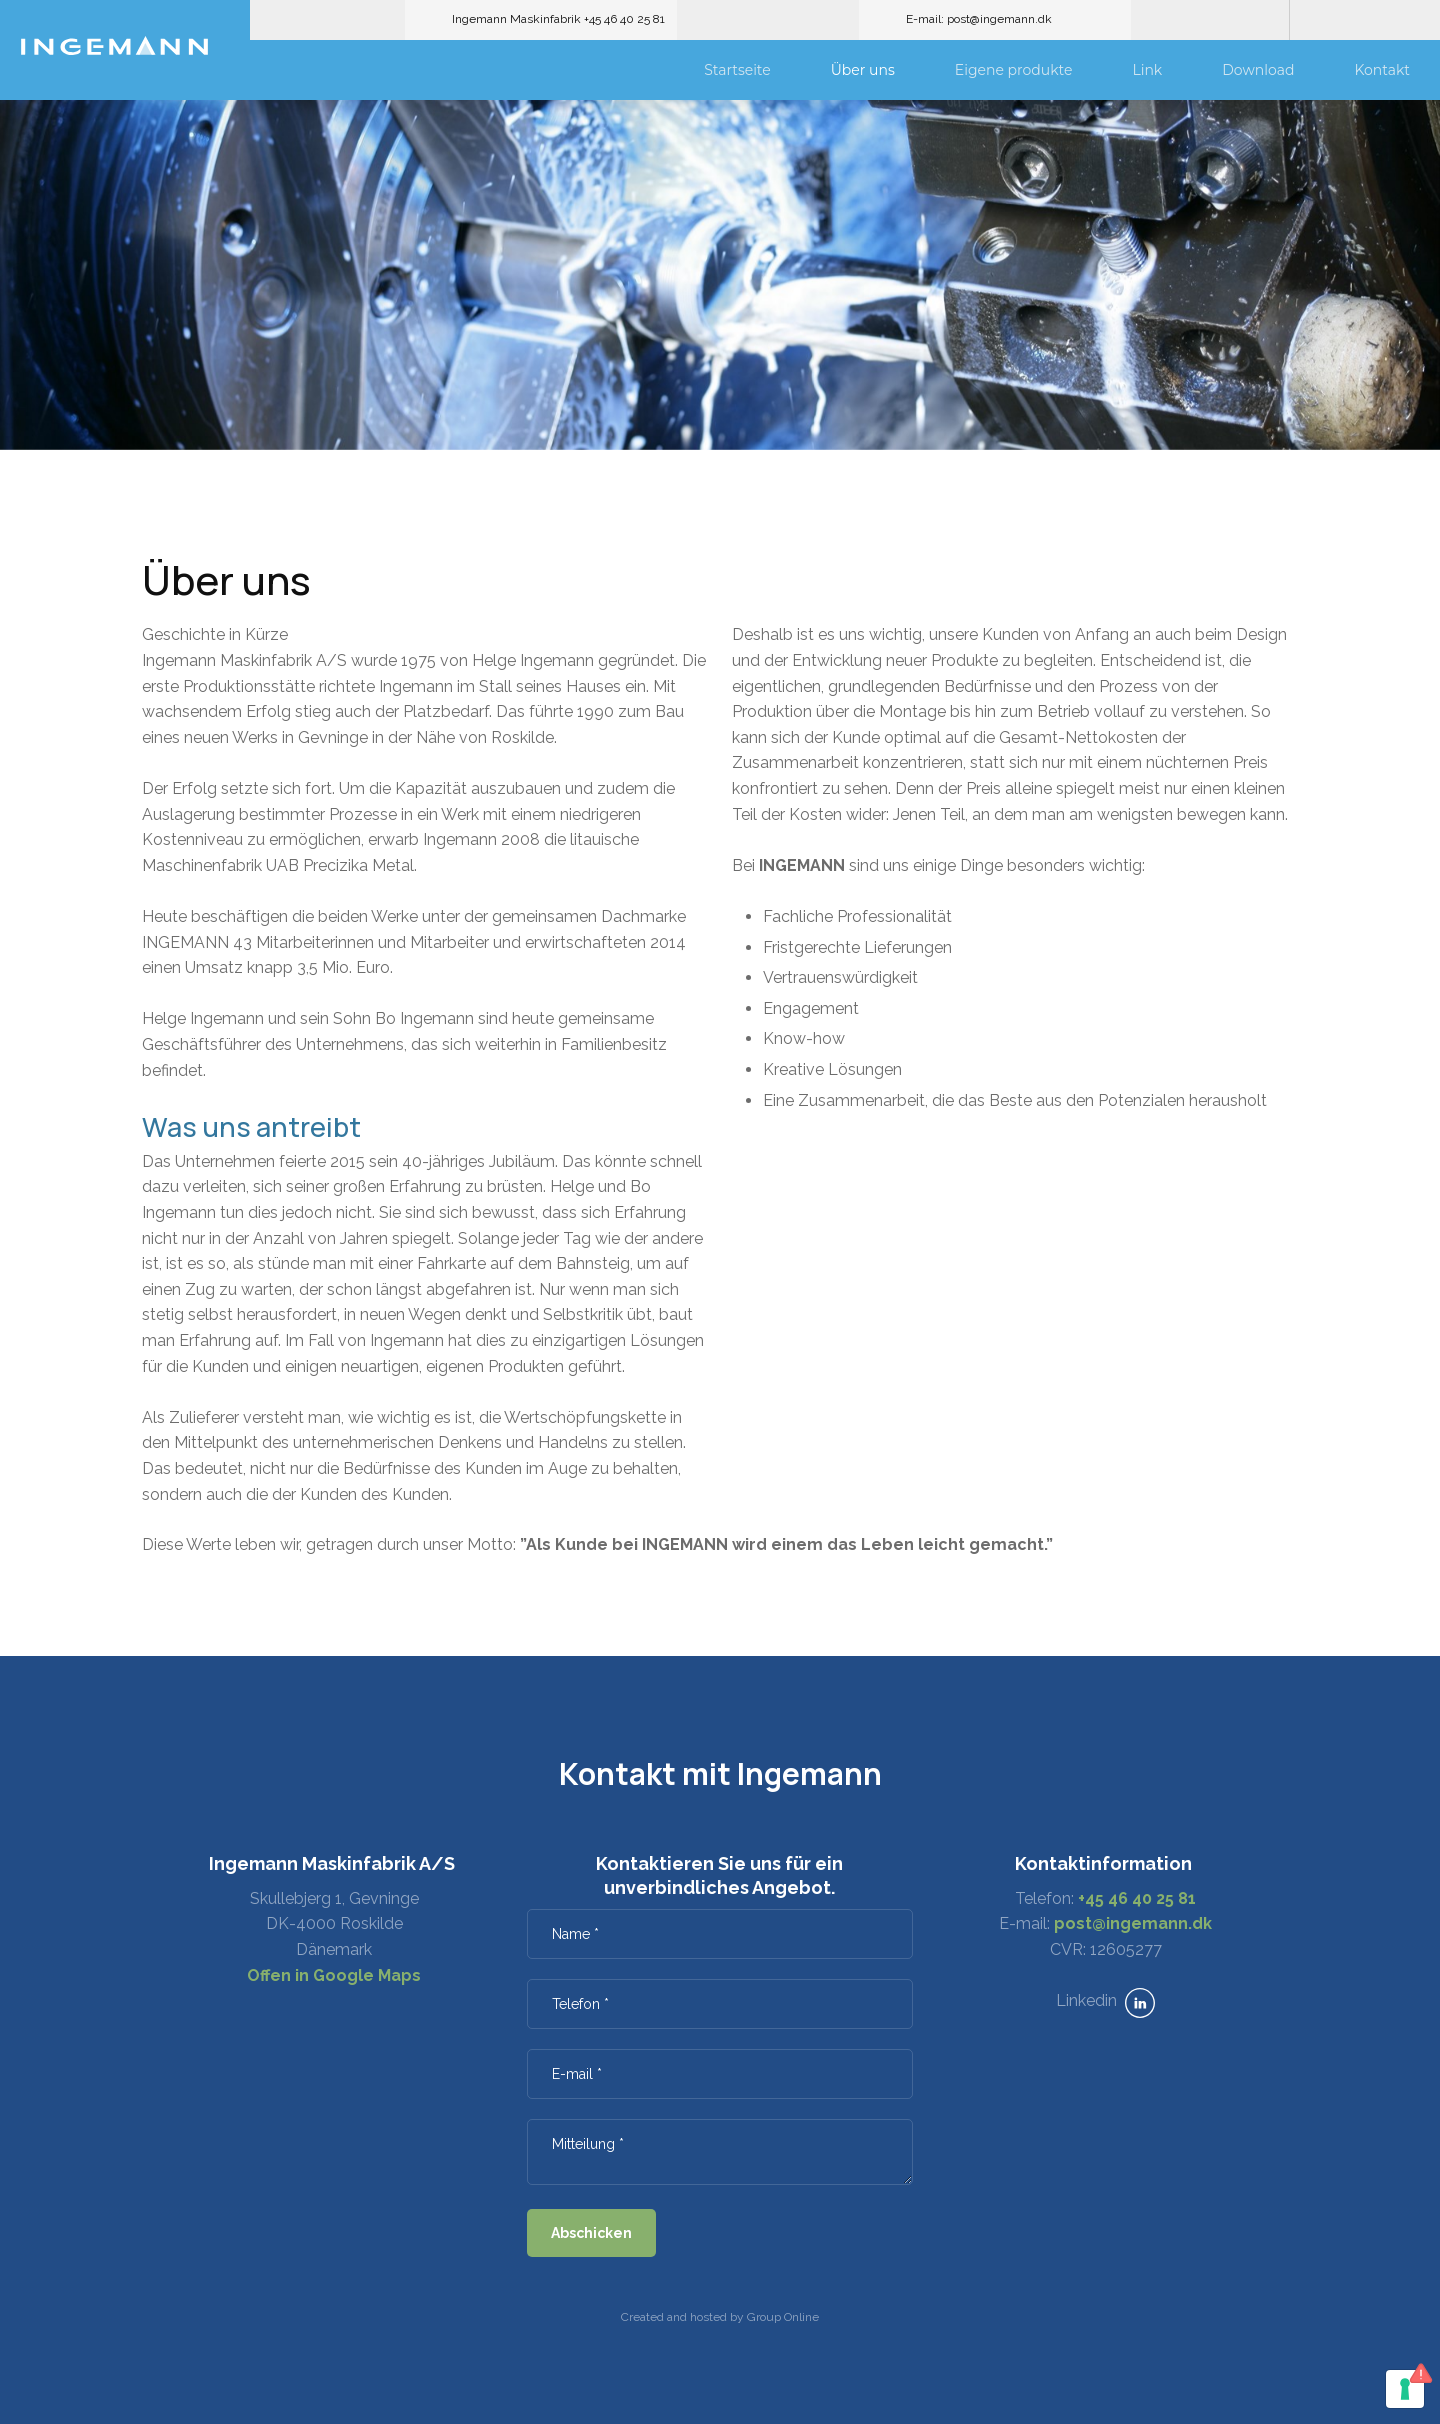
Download (1258, 70)
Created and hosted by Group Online (720, 2317)
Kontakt (1382, 70)
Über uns (863, 70)
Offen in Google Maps (334, 1975)
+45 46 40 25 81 (1137, 1898)
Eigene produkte (1014, 70)
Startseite (737, 70)
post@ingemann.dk (1133, 1923)
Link (1147, 70)
